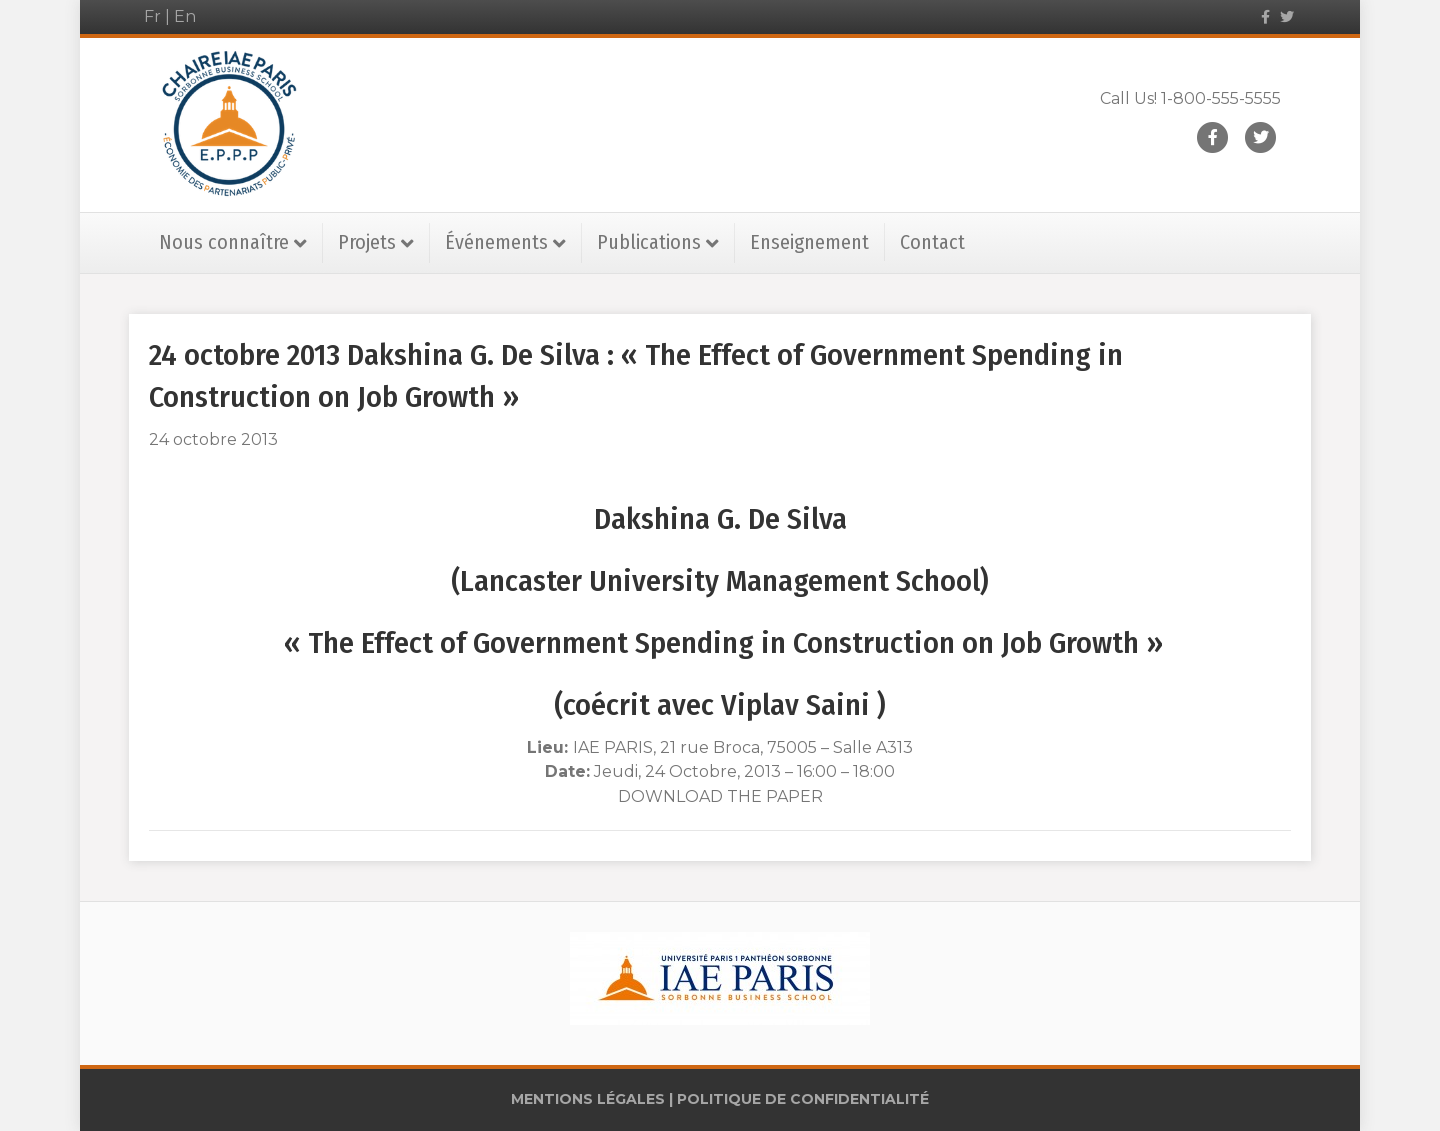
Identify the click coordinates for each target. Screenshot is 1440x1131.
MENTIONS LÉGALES (588, 1099)
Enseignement (809, 242)
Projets (367, 242)
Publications (649, 242)
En (185, 16)
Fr (152, 16)
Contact (932, 242)
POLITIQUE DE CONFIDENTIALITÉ (803, 1099)
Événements (496, 242)
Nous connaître (224, 242)
